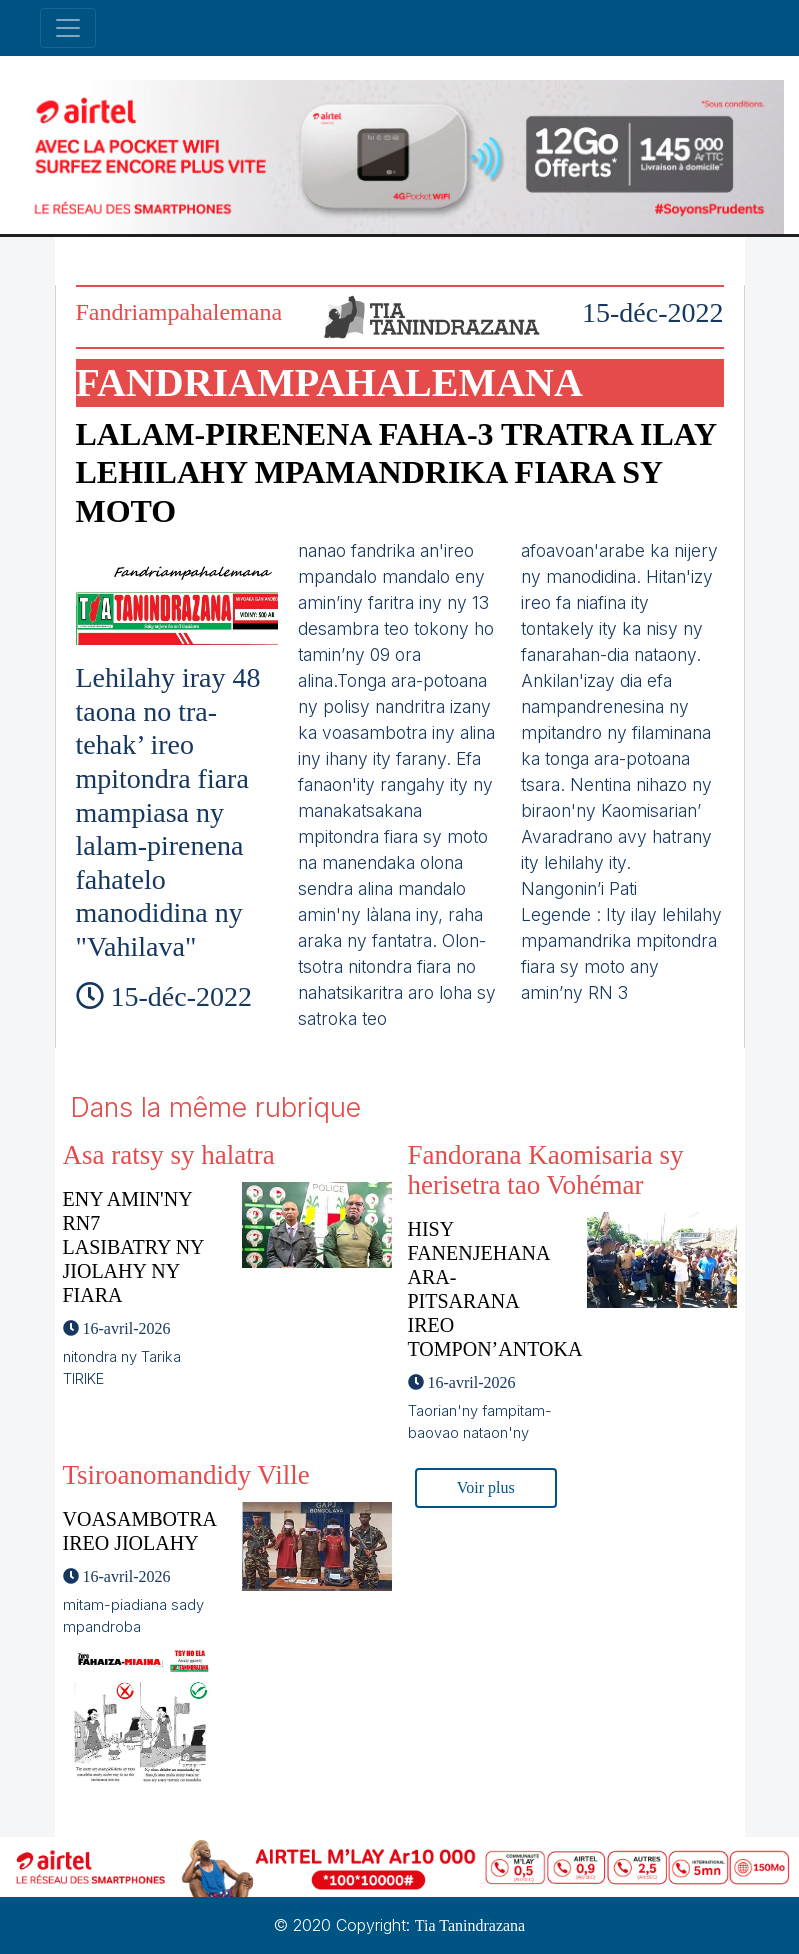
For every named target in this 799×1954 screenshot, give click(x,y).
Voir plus (486, 1487)
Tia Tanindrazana (470, 1925)
